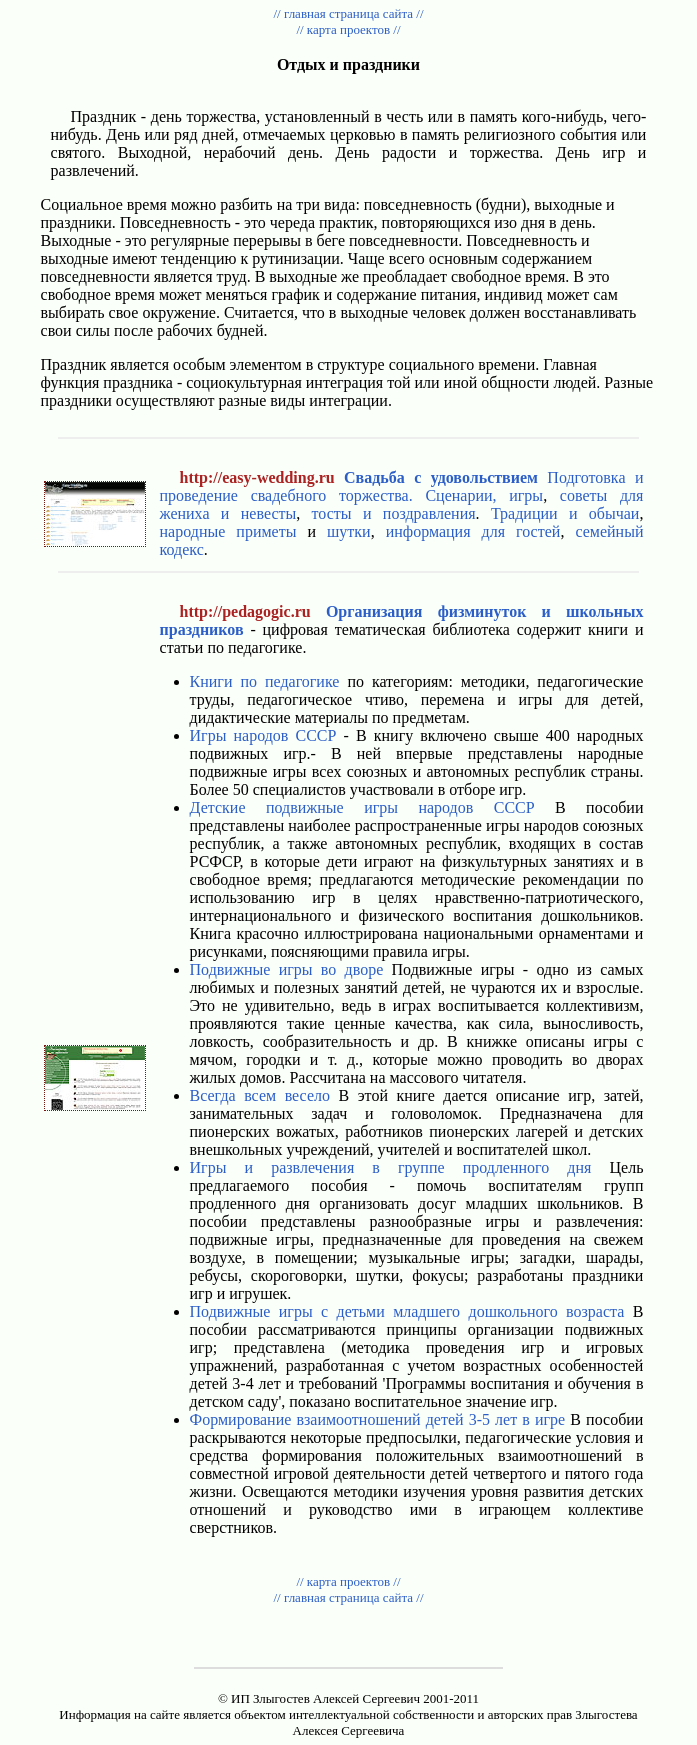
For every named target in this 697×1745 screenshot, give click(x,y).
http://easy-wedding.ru (257, 477)
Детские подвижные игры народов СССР (362, 807)
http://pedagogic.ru (245, 611)
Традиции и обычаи (565, 513)
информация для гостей (473, 531)
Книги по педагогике (265, 681)
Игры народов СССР (263, 735)
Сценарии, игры (484, 495)
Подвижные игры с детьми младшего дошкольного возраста (407, 1311)
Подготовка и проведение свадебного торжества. (402, 486)
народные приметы (228, 531)
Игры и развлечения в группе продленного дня (391, 1167)
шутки (349, 531)
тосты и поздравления (394, 513)
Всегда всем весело (260, 1095)
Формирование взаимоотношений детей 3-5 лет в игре (378, 1419)
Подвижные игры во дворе (287, 969)
